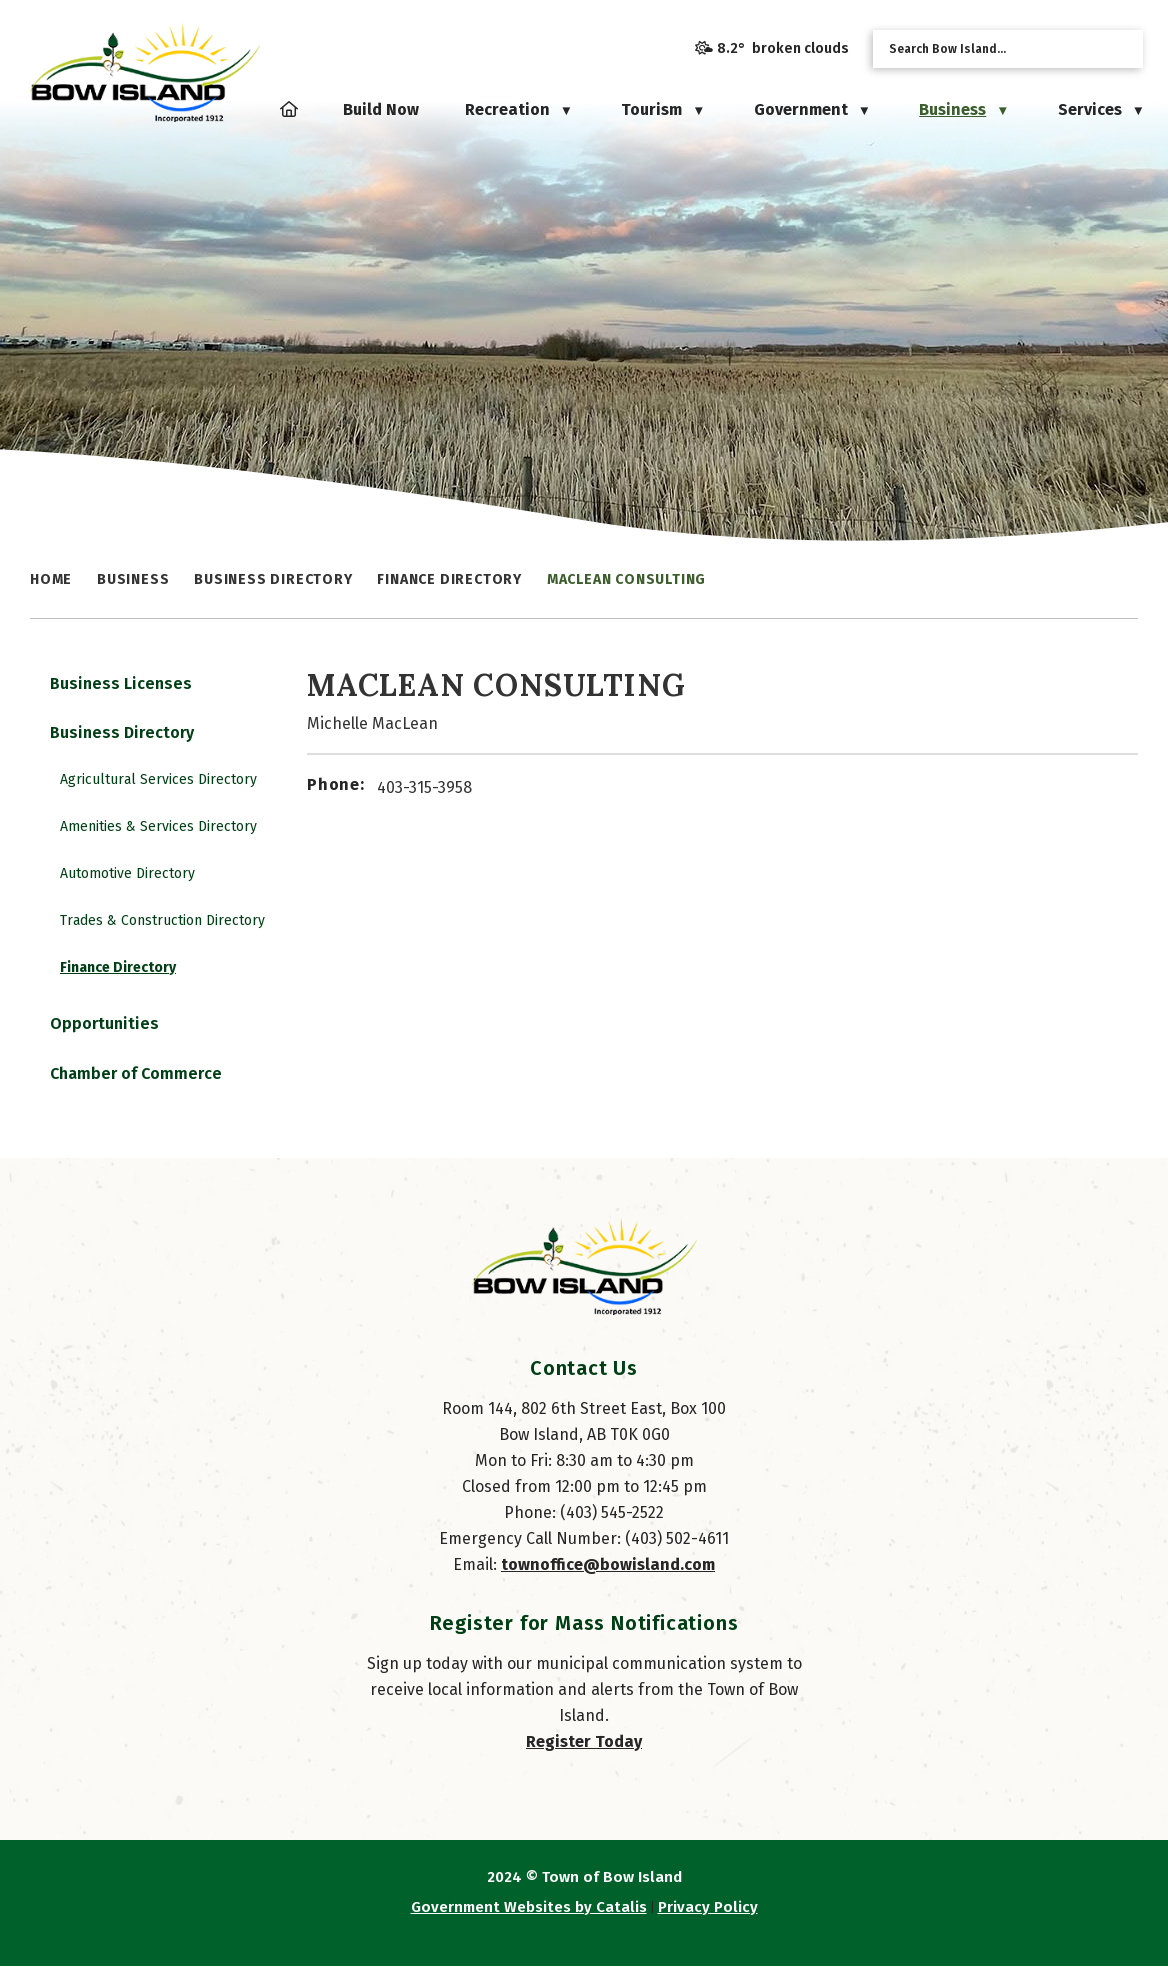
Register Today (584, 1761)
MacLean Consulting (626, 579)
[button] (1121, 48)
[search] (992, 49)
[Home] (289, 109)
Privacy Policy (708, 1927)
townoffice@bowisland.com (608, 1584)
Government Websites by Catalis (529, 1927)
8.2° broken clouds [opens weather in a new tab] (783, 48)
